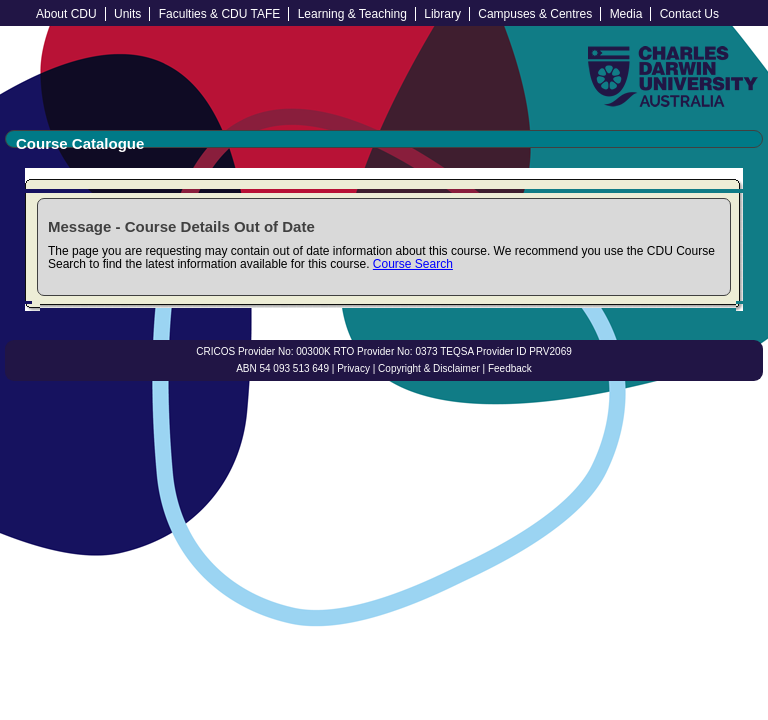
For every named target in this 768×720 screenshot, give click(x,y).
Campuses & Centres (535, 14)
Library (442, 14)
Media (626, 14)
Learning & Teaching (352, 14)
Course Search (413, 264)
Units (127, 14)
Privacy (353, 368)
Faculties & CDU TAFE (220, 14)
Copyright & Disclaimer (429, 368)
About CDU (66, 14)
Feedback (510, 368)
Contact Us (689, 14)
